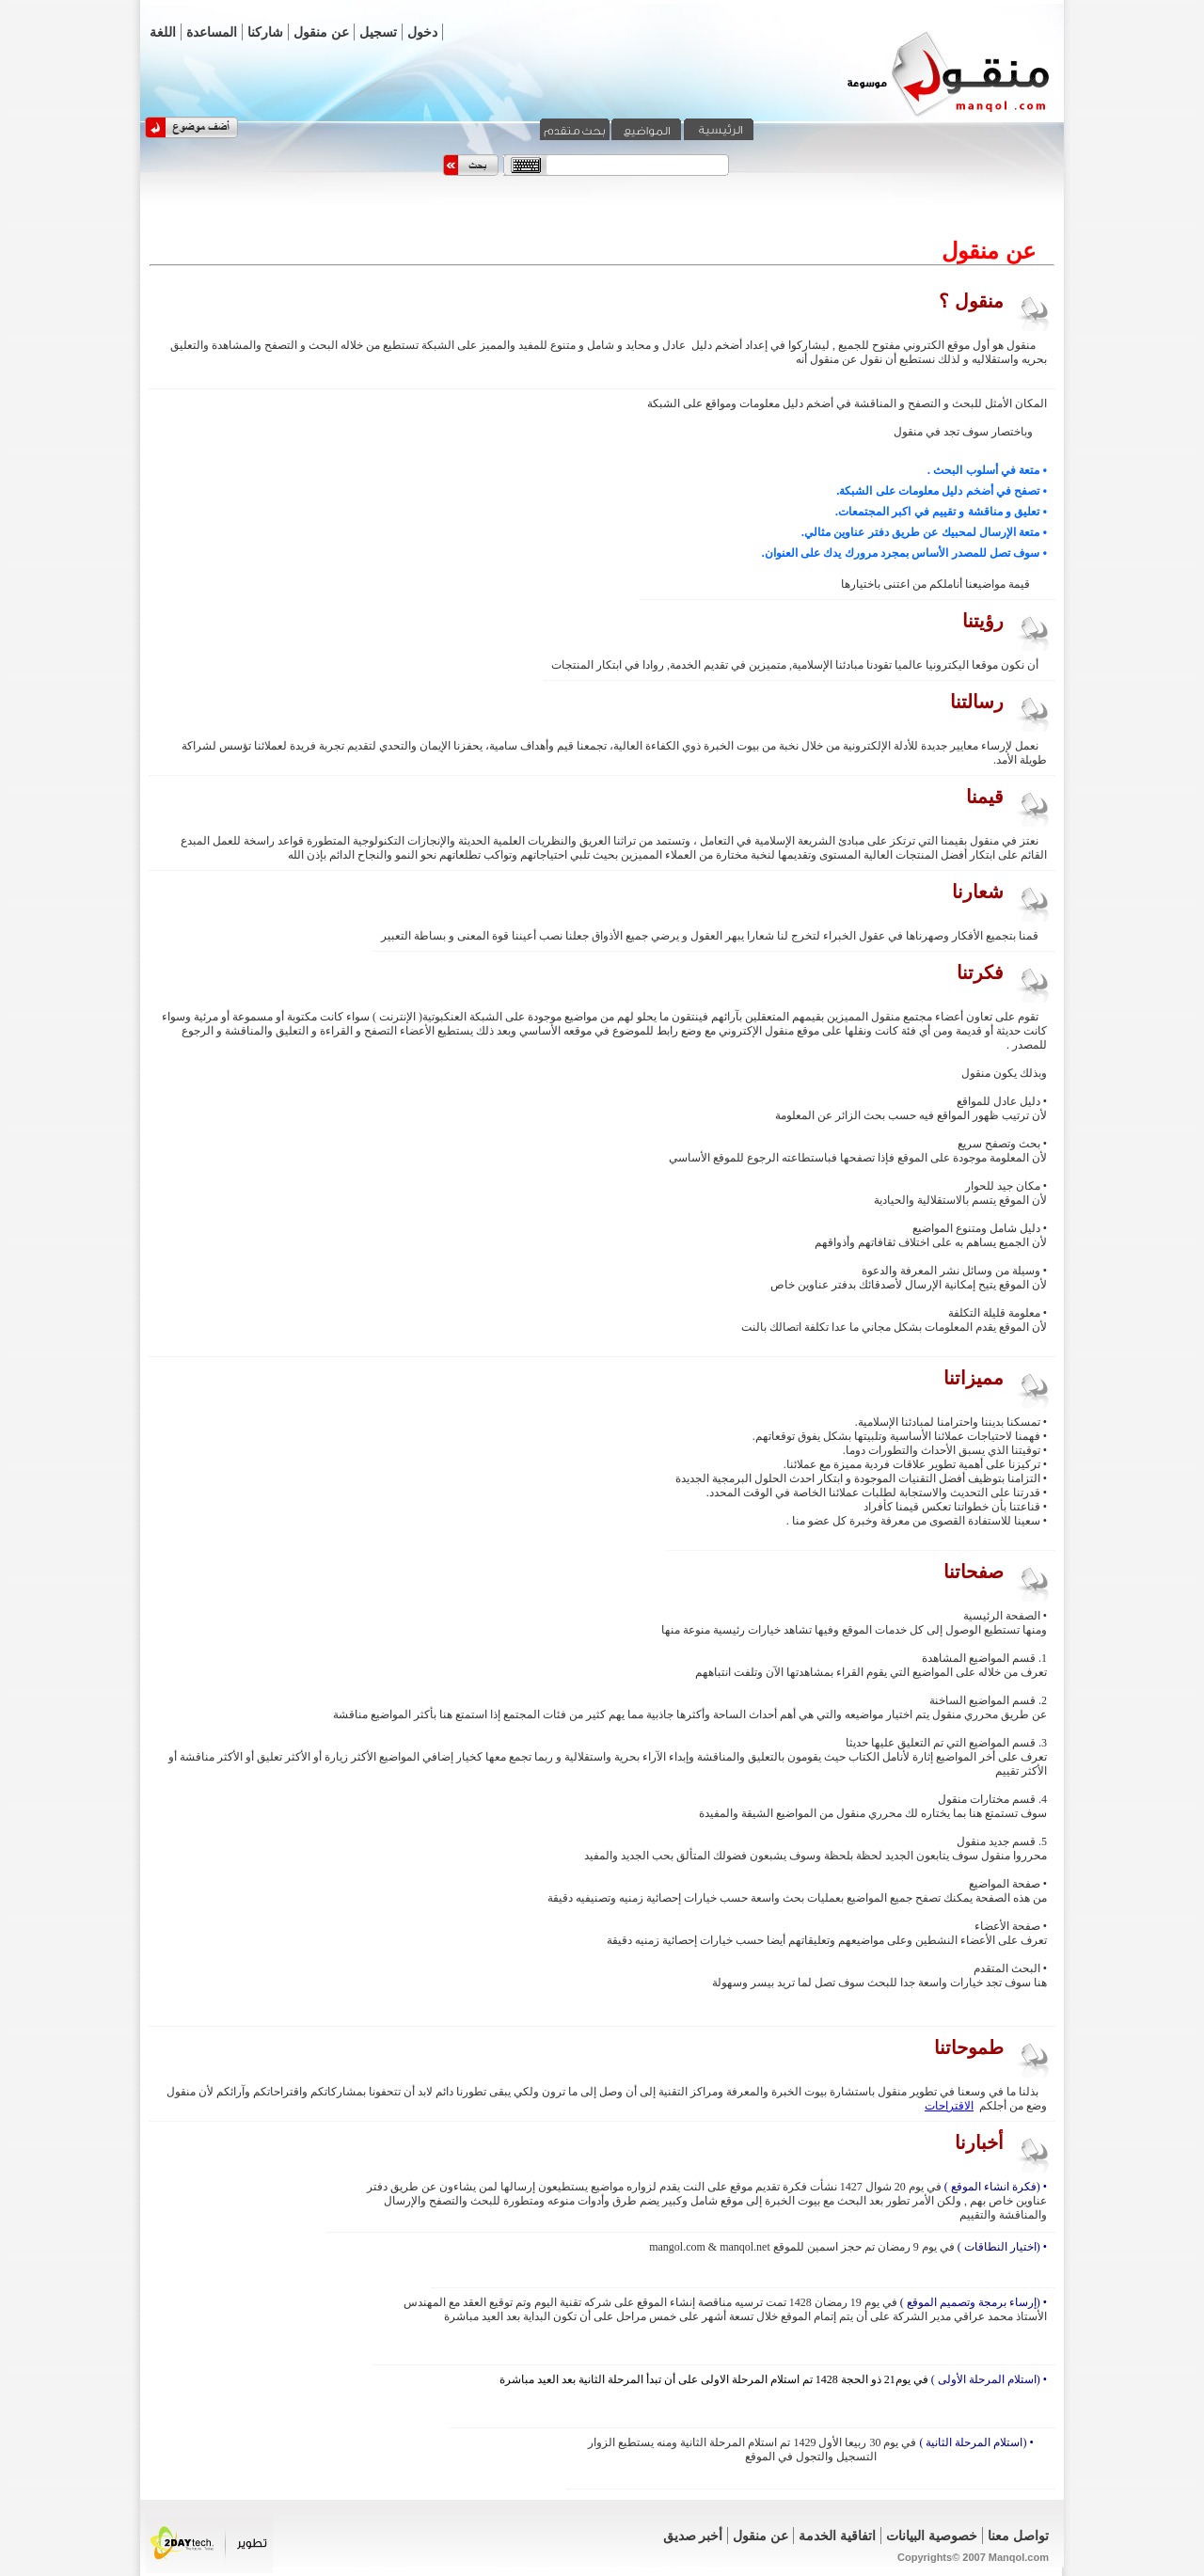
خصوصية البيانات (931, 2535)
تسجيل (378, 32)
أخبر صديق (693, 2535)
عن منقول (321, 32)
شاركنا (265, 32)
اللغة (163, 32)
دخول (422, 32)
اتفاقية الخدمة (837, 2535)
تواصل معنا (1018, 2535)
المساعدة (211, 32)
